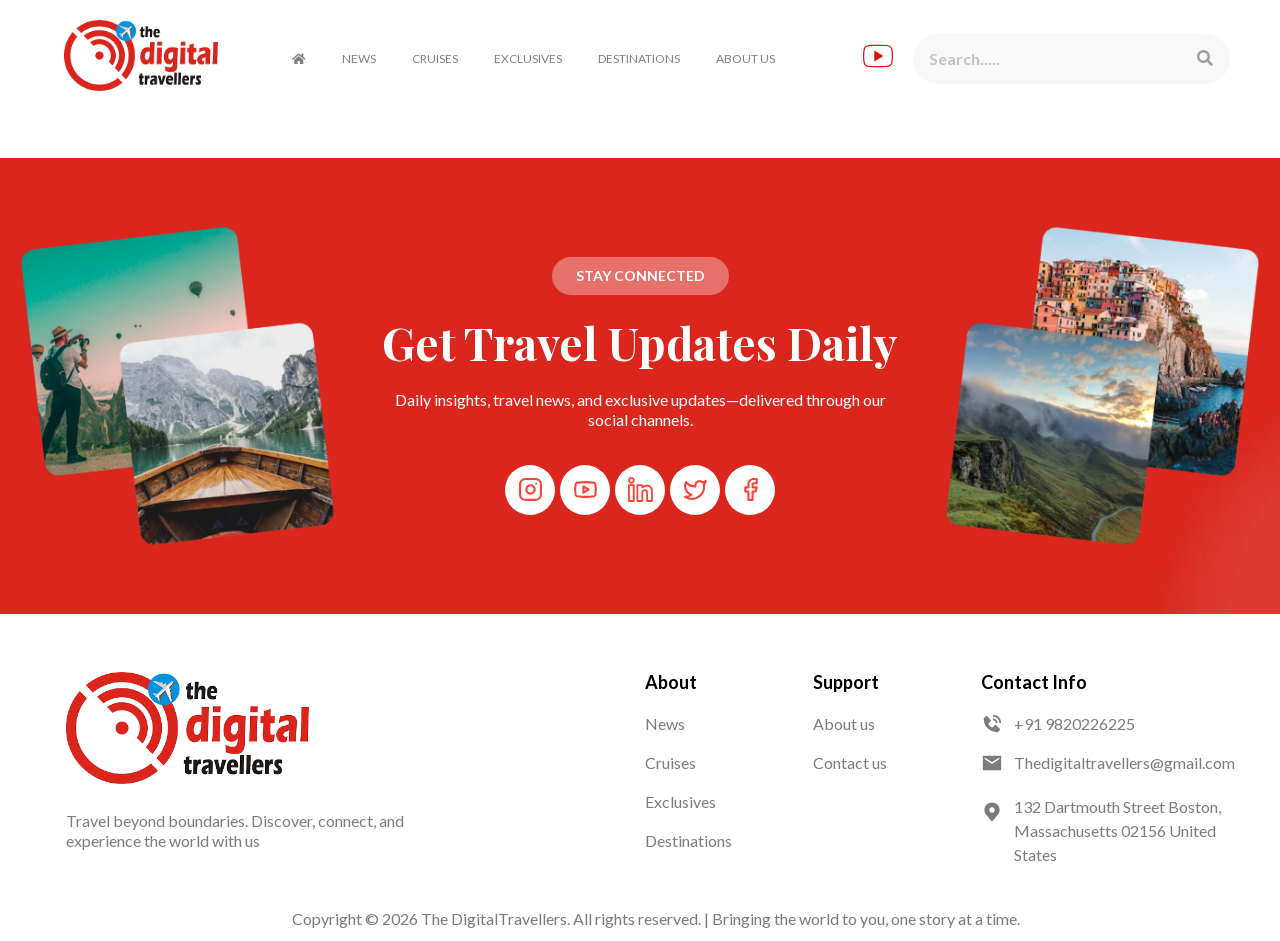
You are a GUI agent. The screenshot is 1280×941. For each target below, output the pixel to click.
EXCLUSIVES (528, 58)
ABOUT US (745, 58)
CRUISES (435, 58)
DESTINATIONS (639, 58)
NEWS (359, 58)
